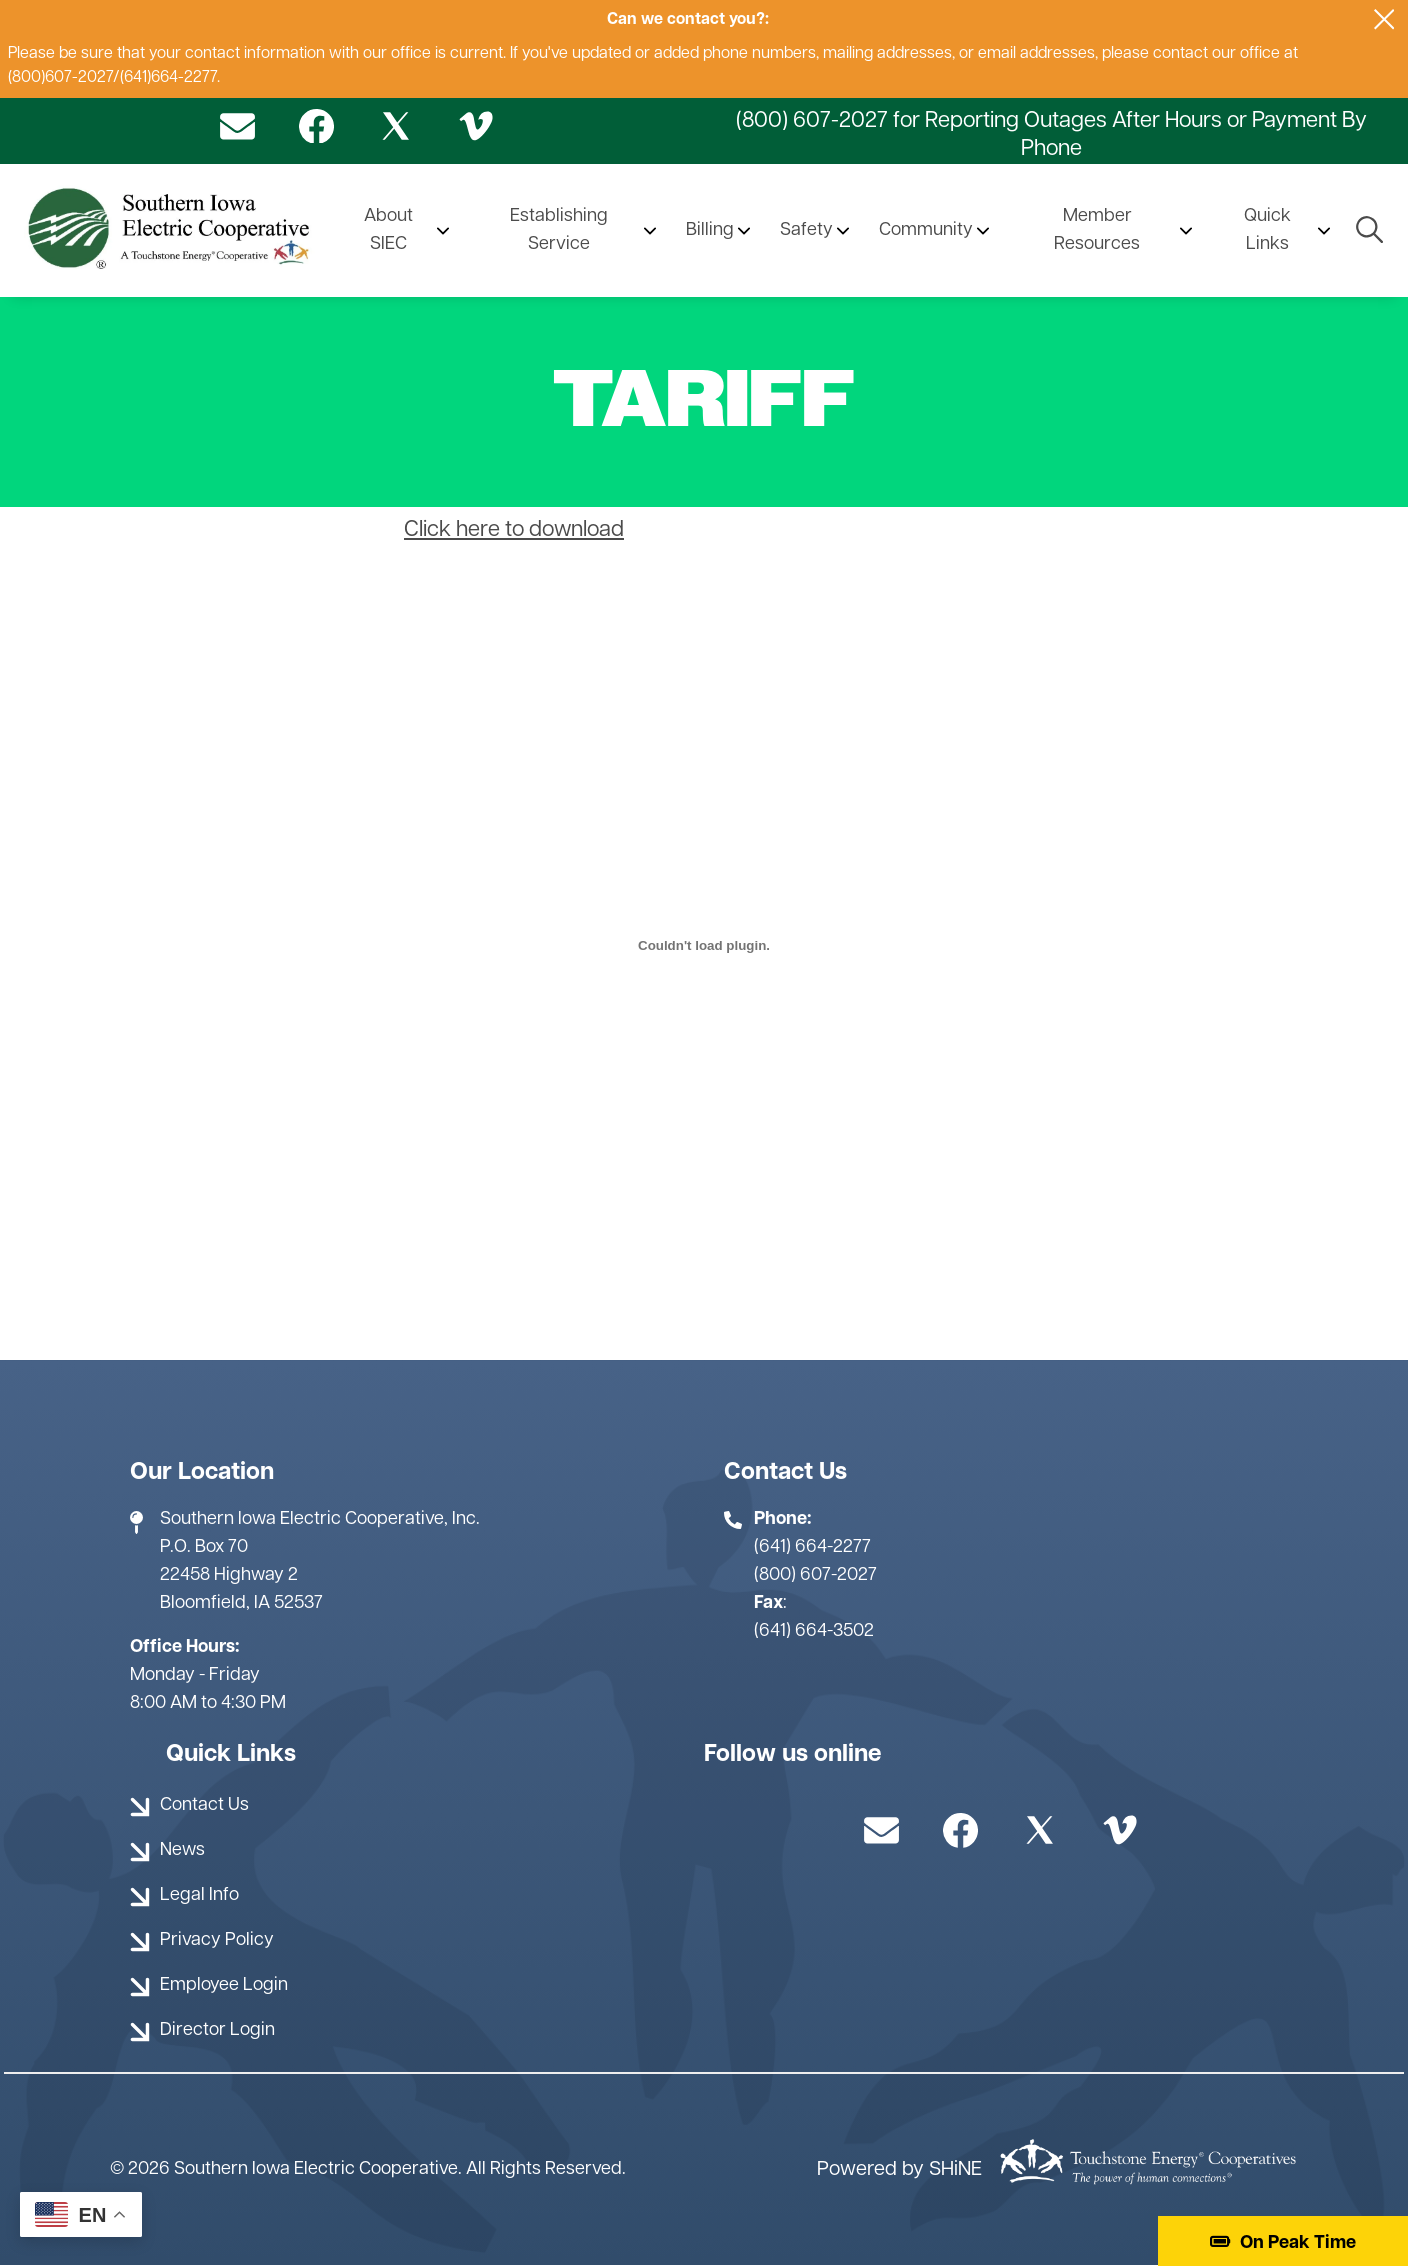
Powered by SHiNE (899, 2170)
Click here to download (514, 530)
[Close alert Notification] (1384, 19)
